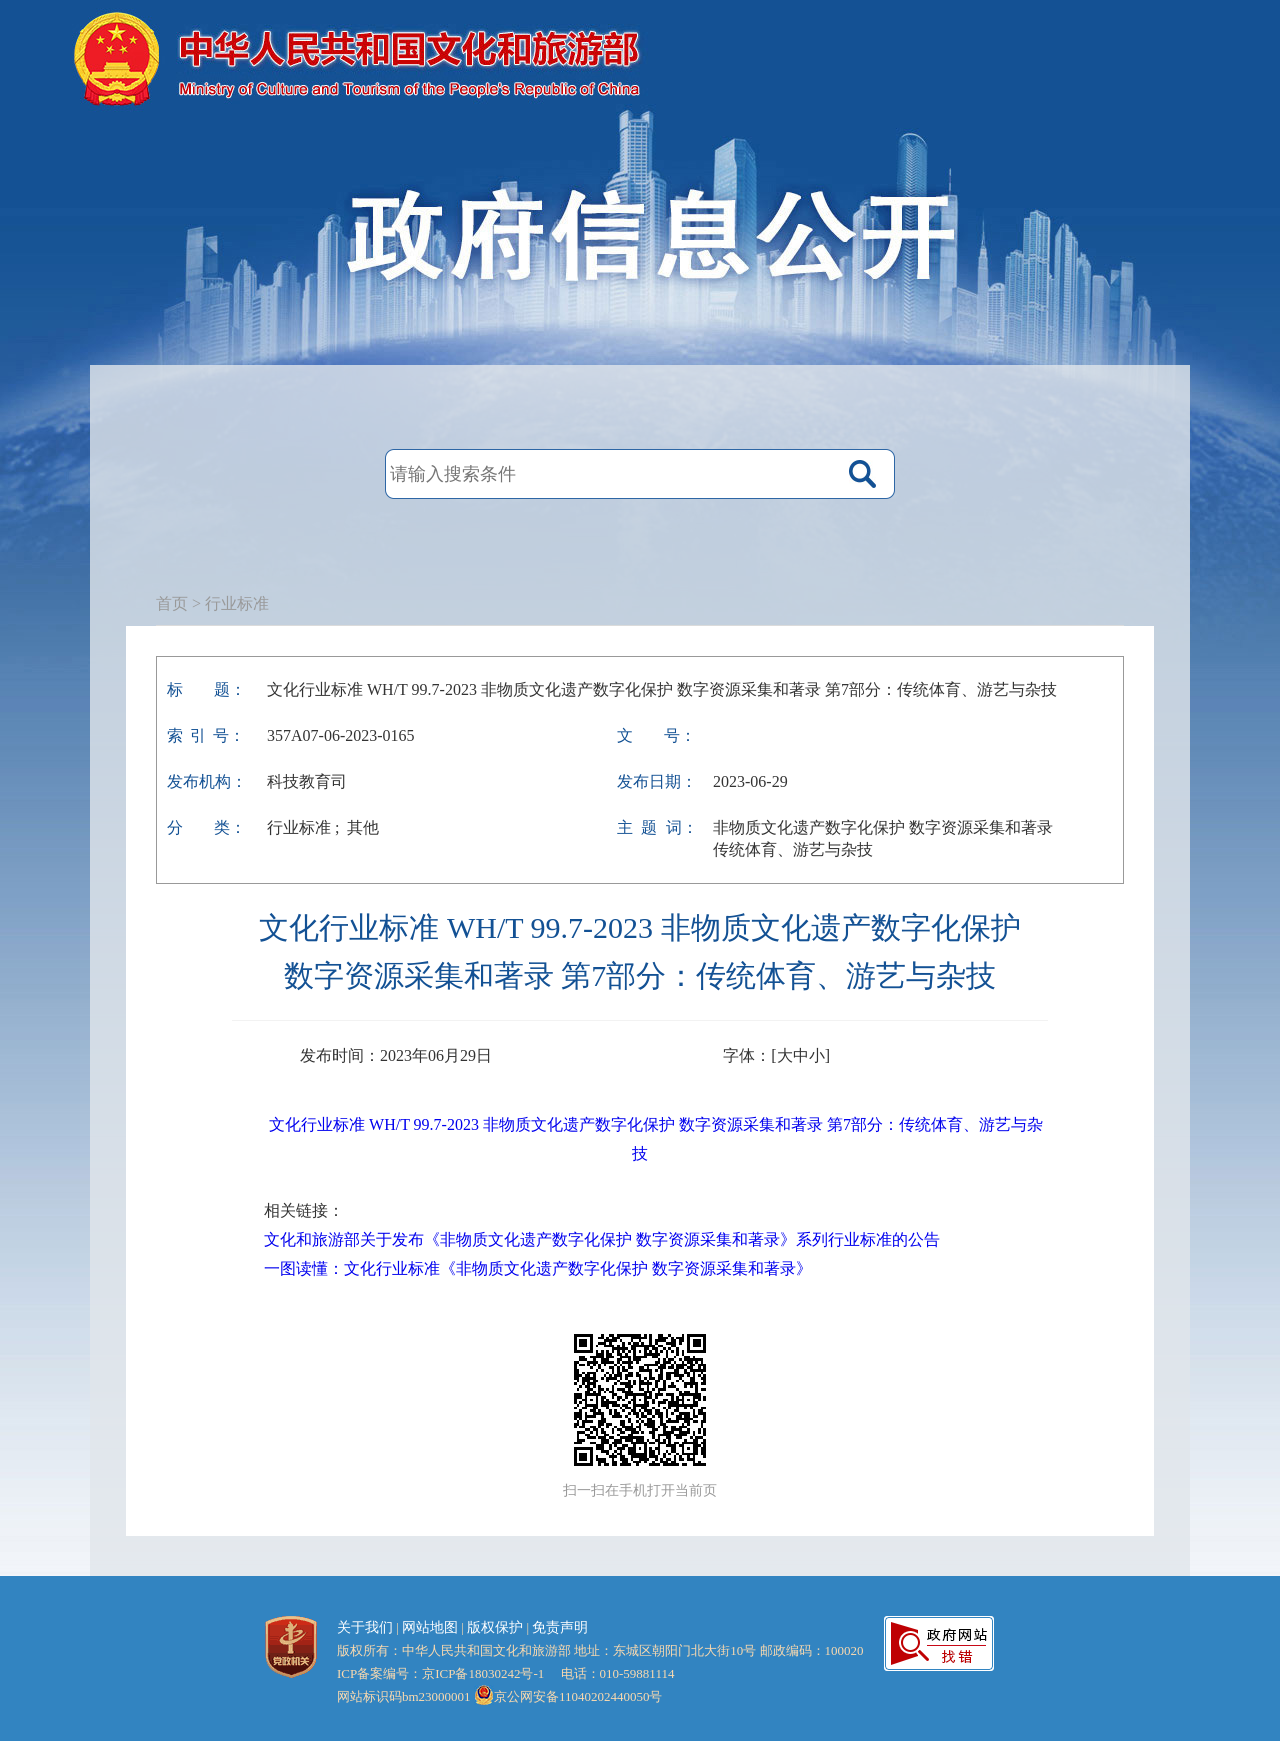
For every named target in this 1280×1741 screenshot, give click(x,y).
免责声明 (560, 1627)
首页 (172, 603)
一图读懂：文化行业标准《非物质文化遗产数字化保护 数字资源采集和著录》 (538, 1268)
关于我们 (365, 1627)
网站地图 (430, 1627)
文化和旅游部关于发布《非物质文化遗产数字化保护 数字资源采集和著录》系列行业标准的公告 (602, 1239)
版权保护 (495, 1627)
